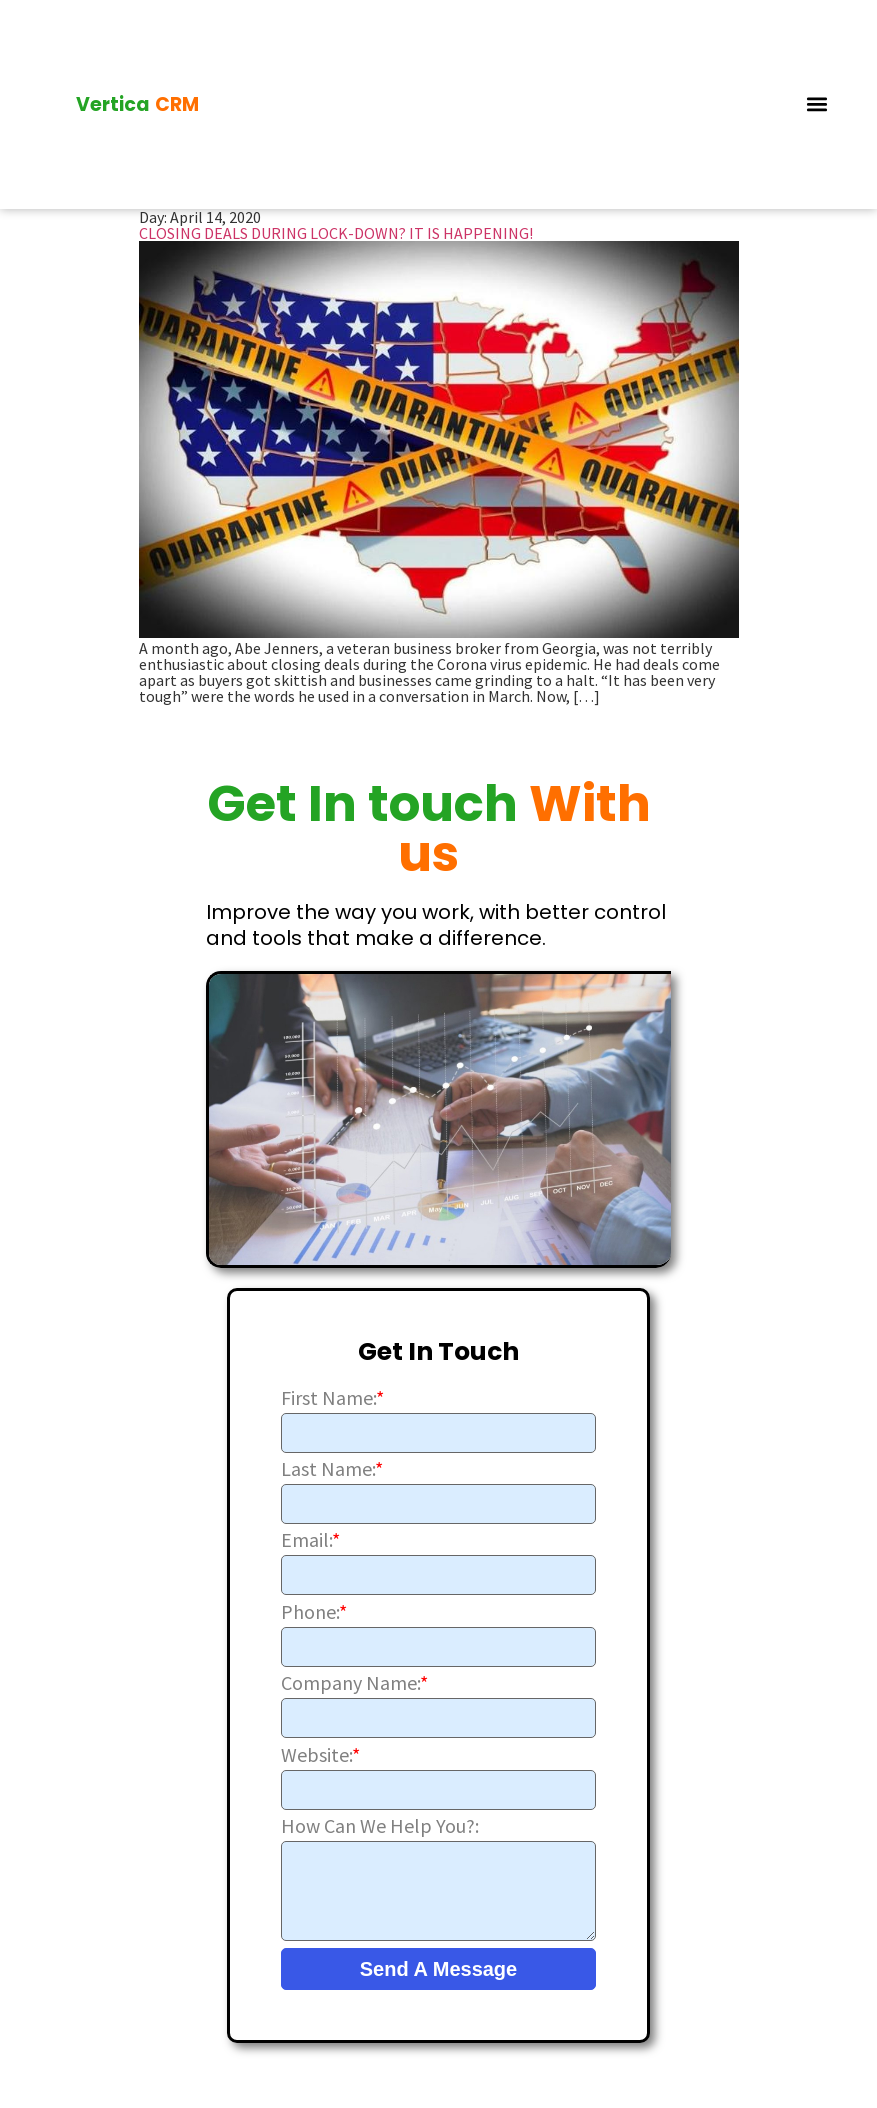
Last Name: (332, 1463)
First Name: (332, 1392)
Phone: (314, 1606)
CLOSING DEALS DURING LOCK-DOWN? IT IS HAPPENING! (336, 227)
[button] (816, 101)
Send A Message (438, 1963)
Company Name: (354, 1677)
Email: (310, 1535)
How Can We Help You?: (380, 1820)
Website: (320, 1749)
